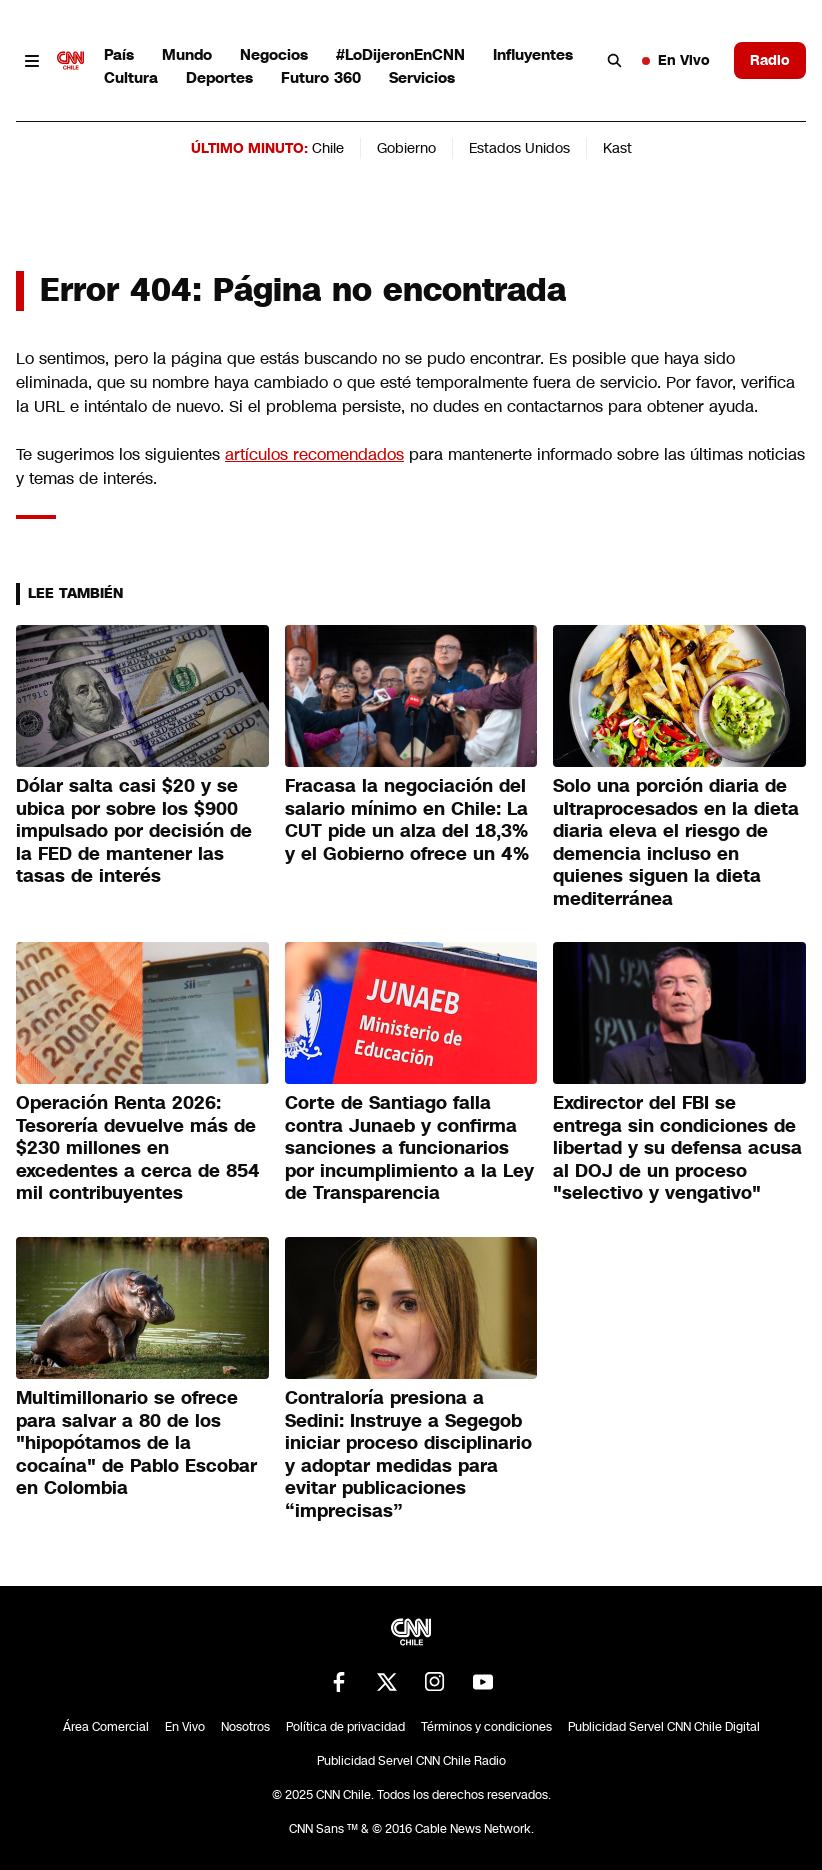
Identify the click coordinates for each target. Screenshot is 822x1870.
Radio (770, 60)
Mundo (187, 54)
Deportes (219, 77)
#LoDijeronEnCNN (400, 54)
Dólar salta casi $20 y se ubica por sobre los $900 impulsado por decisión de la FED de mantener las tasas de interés (134, 831)
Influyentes (533, 54)
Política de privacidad (345, 1727)
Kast (617, 148)
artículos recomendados (314, 454)
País (119, 54)
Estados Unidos (519, 148)
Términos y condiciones (486, 1727)
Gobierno (406, 148)
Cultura (131, 77)
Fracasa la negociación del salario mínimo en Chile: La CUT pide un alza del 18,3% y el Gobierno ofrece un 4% (407, 820)
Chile (328, 148)
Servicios (422, 77)
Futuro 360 (321, 77)
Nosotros (245, 1727)
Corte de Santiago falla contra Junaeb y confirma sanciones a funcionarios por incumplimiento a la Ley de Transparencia (409, 1148)
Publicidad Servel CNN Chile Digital (664, 1727)
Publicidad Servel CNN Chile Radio (411, 1761)
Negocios (274, 54)
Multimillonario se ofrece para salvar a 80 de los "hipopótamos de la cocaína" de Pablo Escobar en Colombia (136, 1443)
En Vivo (676, 60)
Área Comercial (106, 1727)
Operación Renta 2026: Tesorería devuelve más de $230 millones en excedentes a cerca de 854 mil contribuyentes (138, 1148)
